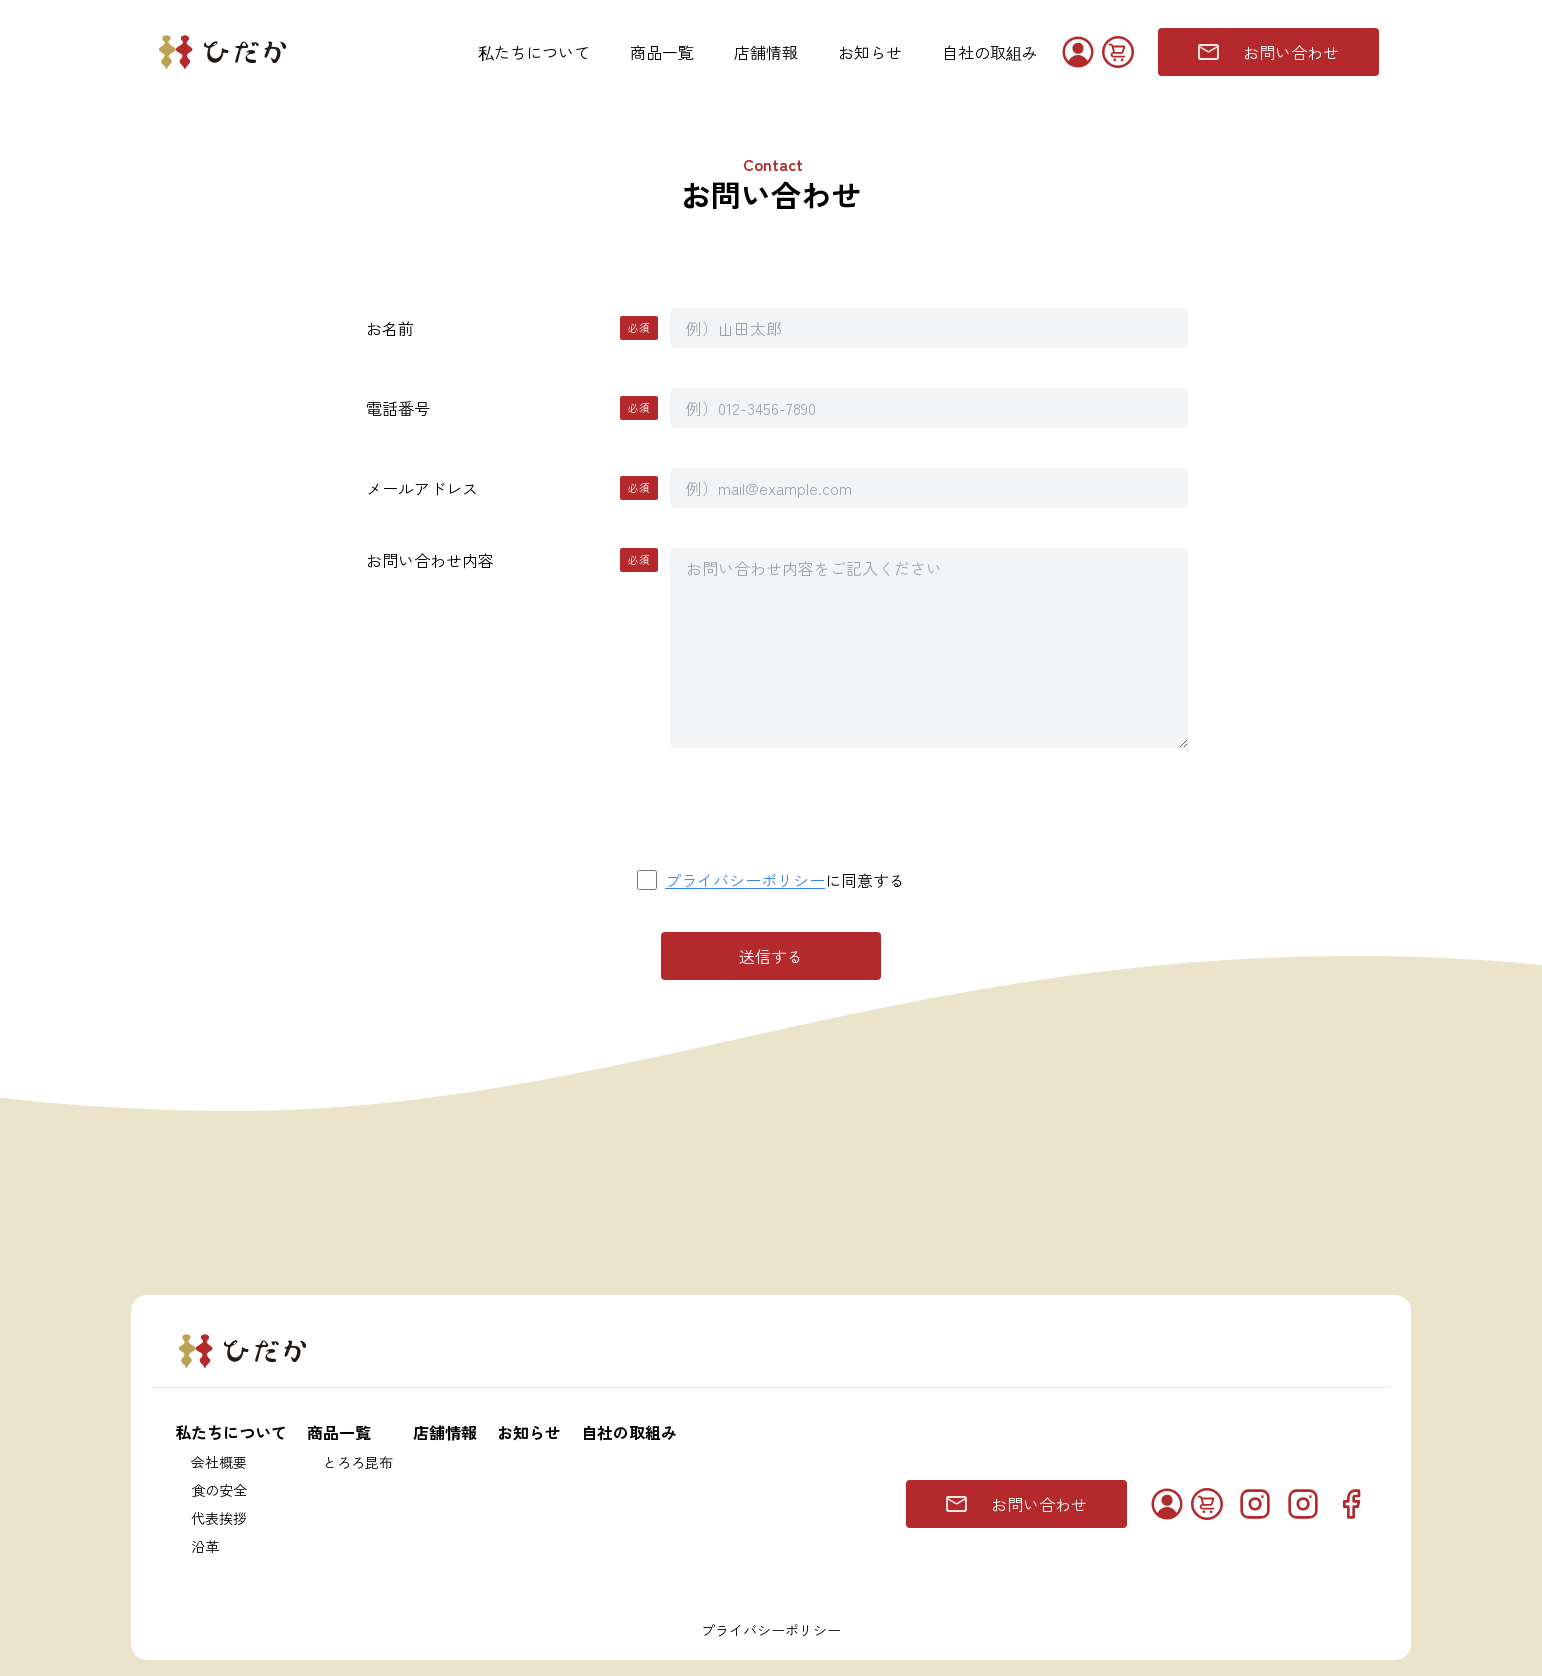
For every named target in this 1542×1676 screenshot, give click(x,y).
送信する (771, 956)
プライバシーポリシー (745, 880)
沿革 (205, 1546)
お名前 (512, 328)
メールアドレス (512, 488)
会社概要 (219, 1462)
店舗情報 (766, 52)
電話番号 (512, 408)
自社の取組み (990, 52)
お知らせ (870, 52)
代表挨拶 (219, 1518)
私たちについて (534, 52)
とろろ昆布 (358, 1462)
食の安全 (219, 1490)
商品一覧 (662, 52)
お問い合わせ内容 (512, 560)
